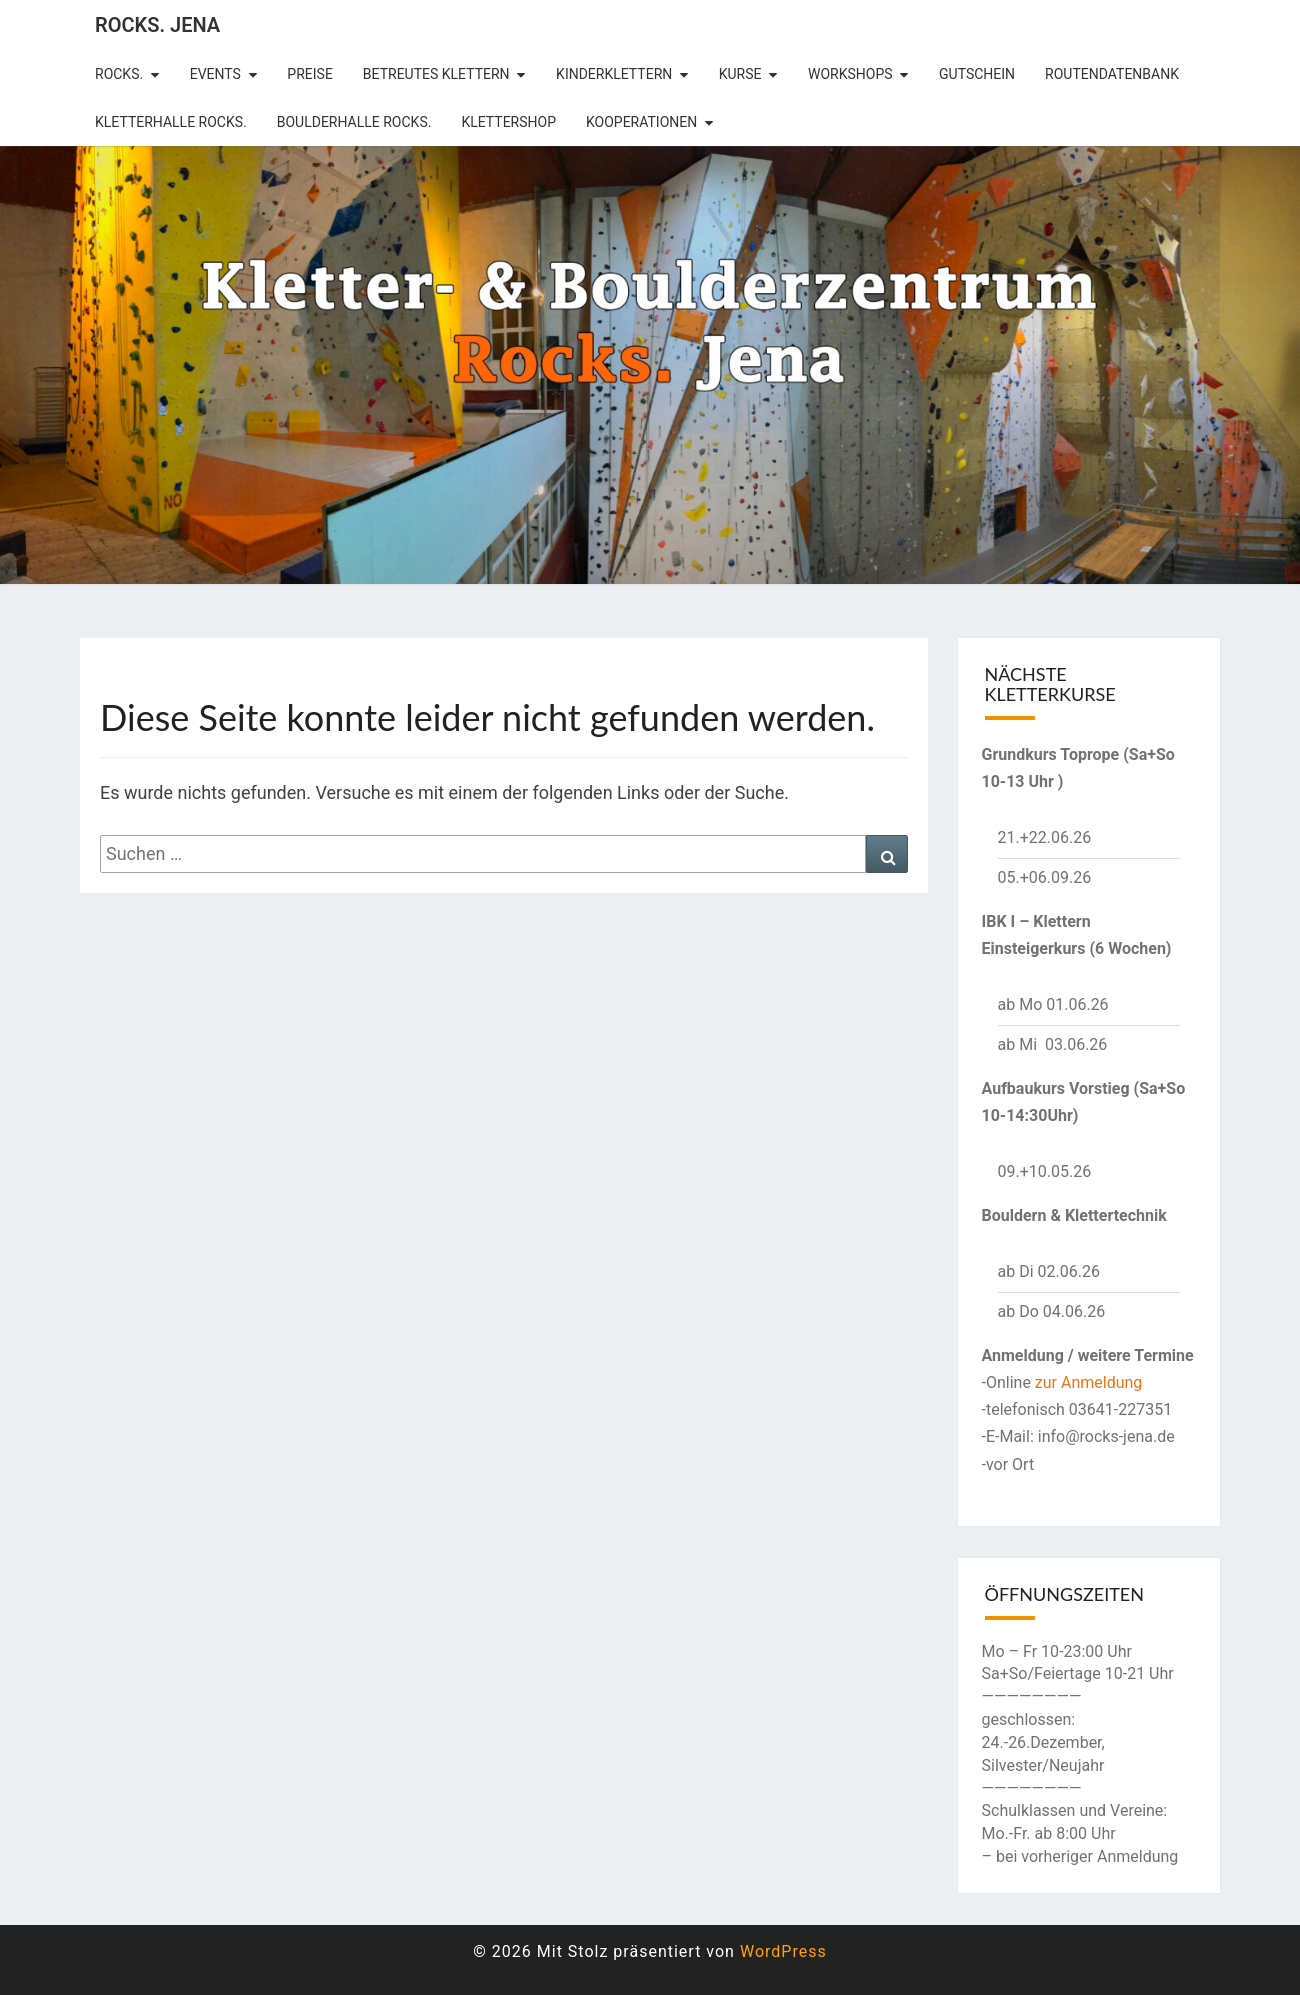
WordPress (783, 1951)
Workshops (850, 74)
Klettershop (508, 122)
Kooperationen (641, 122)
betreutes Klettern (436, 74)
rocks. (119, 74)
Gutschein (977, 74)
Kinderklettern (614, 74)
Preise (310, 74)
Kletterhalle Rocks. (171, 122)
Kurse (740, 74)
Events (215, 74)
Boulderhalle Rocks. (354, 122)
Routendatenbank (1112, 74)
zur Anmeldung (1089, 1382)
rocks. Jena (157, 25)
